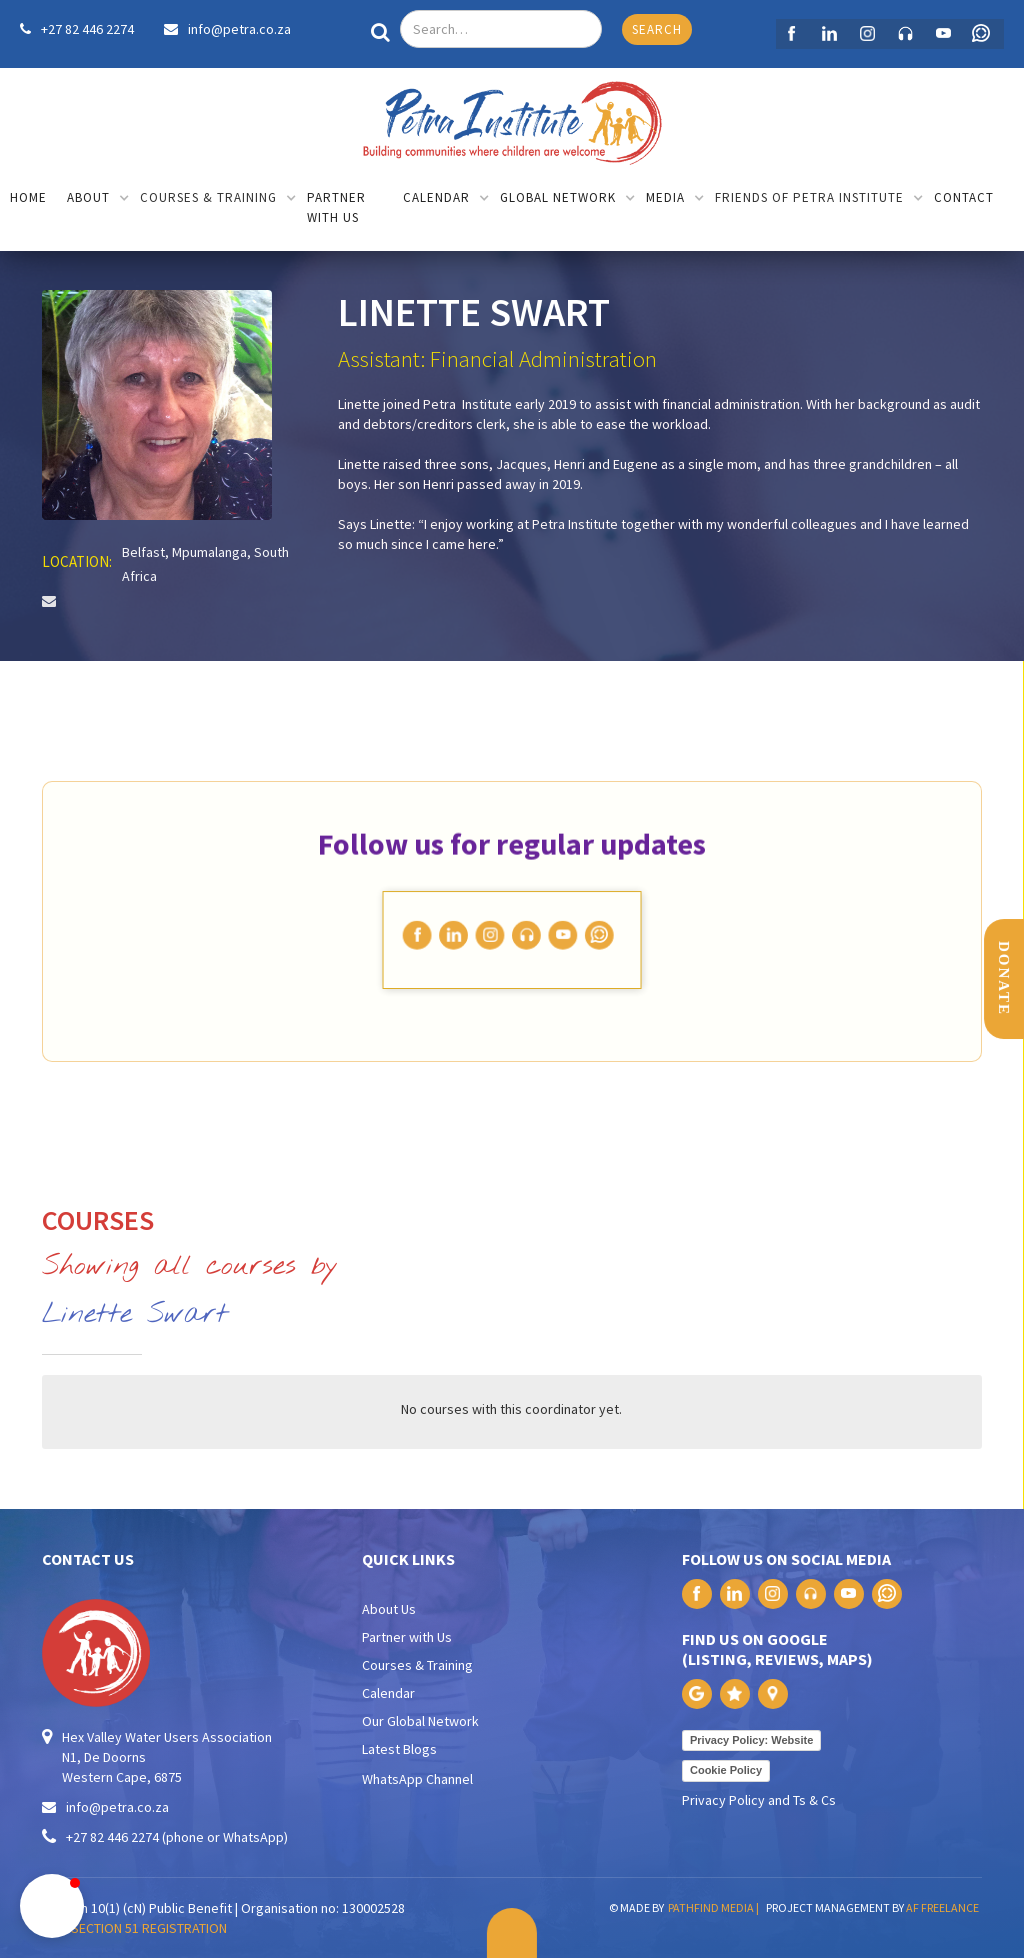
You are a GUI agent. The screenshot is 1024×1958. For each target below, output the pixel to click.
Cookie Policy (726, 1770)
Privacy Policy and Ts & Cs (759, 1800)
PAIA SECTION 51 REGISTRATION (134, 1928)
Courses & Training (417, 1665)
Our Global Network (420, 1721)
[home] (512, 118)
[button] (98, 199)
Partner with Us (407, 1637)
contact (964, 197)
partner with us (336, 207)
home (28, 197)
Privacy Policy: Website (751, 1740)
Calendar (388, 1693)
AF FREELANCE (942, 1907)
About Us (389, 1609)
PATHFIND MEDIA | (715, 1907)
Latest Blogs (399, 1749)
